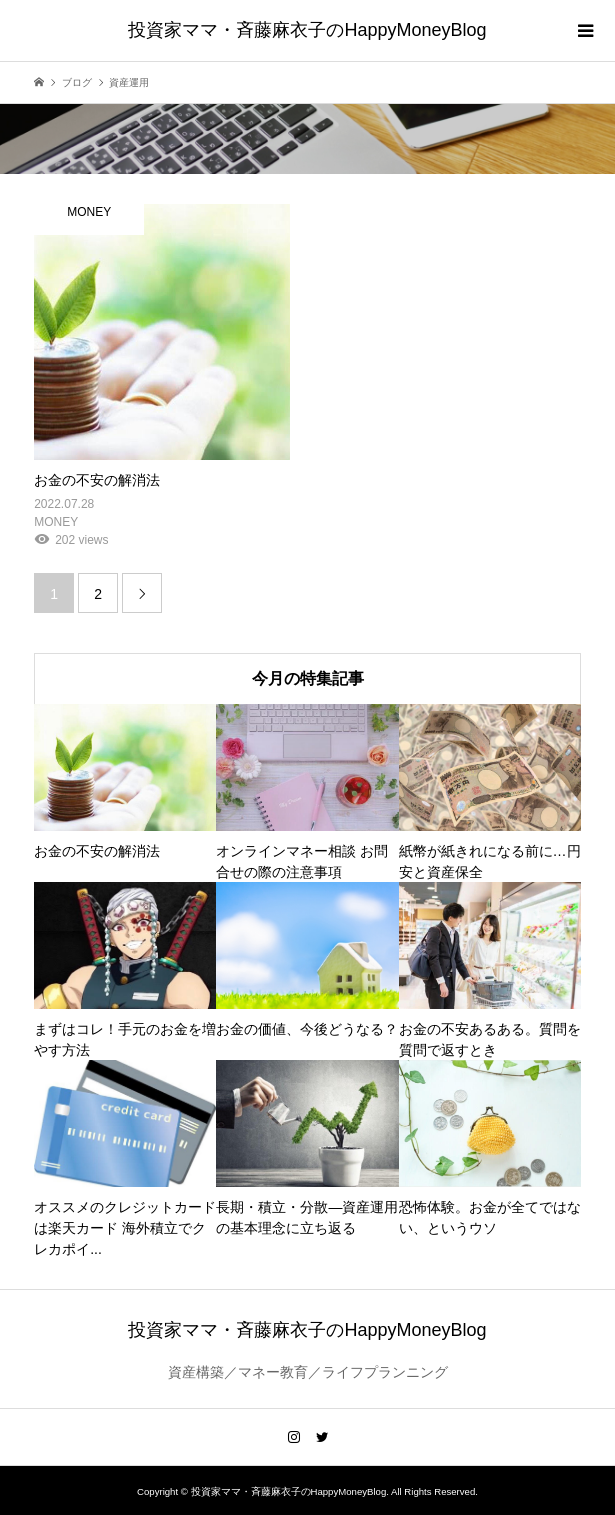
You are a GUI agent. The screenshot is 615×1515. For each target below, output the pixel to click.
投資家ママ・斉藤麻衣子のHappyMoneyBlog (307, 30)
